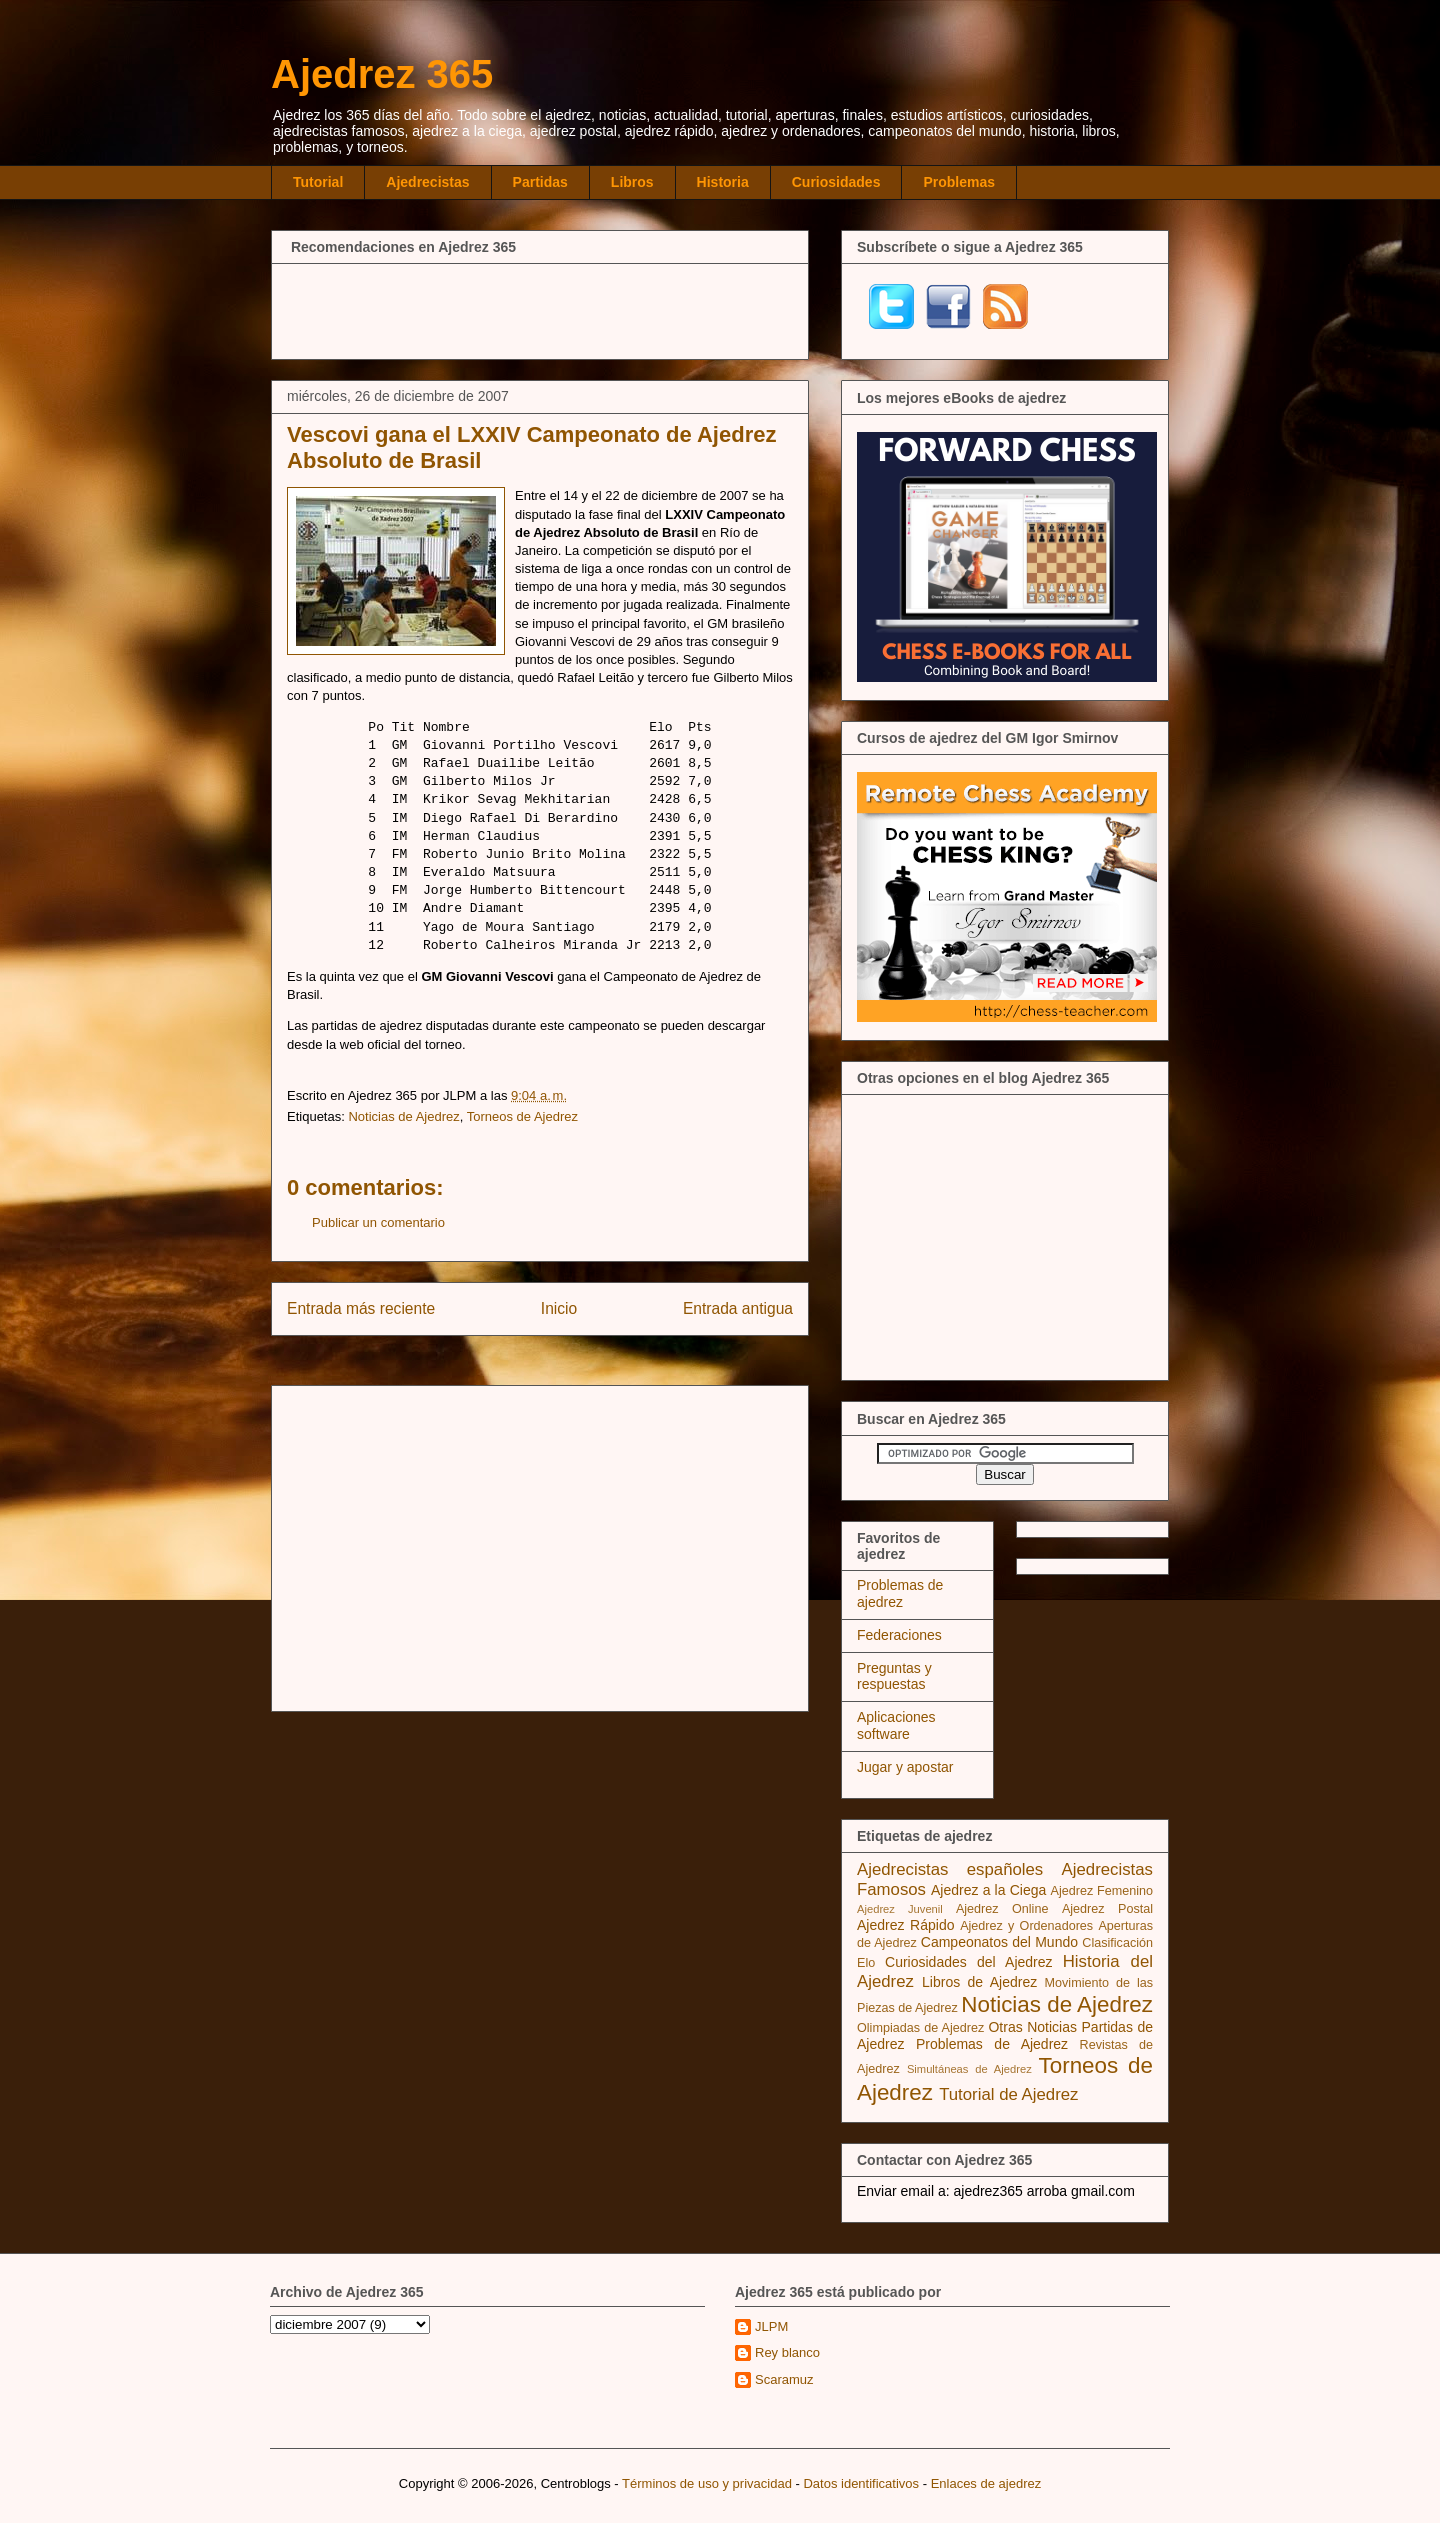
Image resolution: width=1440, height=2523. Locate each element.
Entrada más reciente (361, 1308)
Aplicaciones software (896, 1725)
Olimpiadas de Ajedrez (920, 2028)
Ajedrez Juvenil (900, 1909)
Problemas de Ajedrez (992, 2044)
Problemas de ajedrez (900, 1593)
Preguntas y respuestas (894, 1676)
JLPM (771, 2326)
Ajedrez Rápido (905, 1925)
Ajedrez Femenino (1102, 1891)
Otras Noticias (1032, 2027)
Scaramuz (784, 2379)
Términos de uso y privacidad (707, 2483)
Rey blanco (787, 2352)
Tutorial (318, 182)
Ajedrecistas (427, 182)
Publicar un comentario (378, 1222)
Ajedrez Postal (1107, 1909)
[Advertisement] (540, 309)
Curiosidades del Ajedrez (969, 1962)
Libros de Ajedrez (979, 1982)
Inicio (559, 1308)
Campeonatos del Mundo (999, 1942)
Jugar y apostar (905, 1767)
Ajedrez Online (1002, 1909)
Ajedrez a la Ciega (988, 1890)
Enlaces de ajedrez (986, 2483)
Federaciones (899, 1635)
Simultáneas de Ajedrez (969, 2069)
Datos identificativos (861, 2483)
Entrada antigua (738, 1308)
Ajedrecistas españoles (950, 1869)
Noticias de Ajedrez (403, 1116)
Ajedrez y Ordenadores (1026, 1926)
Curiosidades (836, 182)
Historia (723, 182)
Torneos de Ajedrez (522, 1116)
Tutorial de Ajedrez (1008, 2094)
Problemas (959, 182)
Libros (632, 182)
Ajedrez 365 (382, 74)
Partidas (540, 182)
